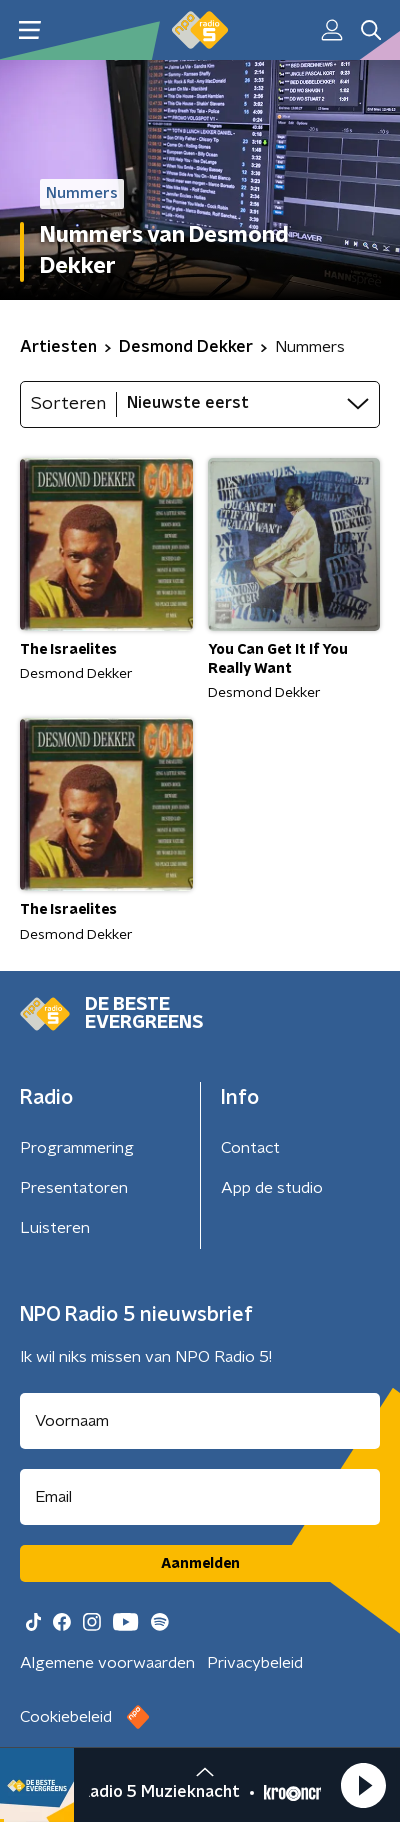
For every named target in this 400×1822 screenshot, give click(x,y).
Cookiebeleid (66, 1717)
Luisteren (55, 1228)
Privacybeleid (255, 1663)
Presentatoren (74, 1188)
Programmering (77, 1148)
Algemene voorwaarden (107, 1663)
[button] (363, 1785)
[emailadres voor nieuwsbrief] (200, 1497)
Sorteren (68, 404)
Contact (250, 1148)
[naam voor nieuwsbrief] (200, 1421)
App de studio (272, 1188)
